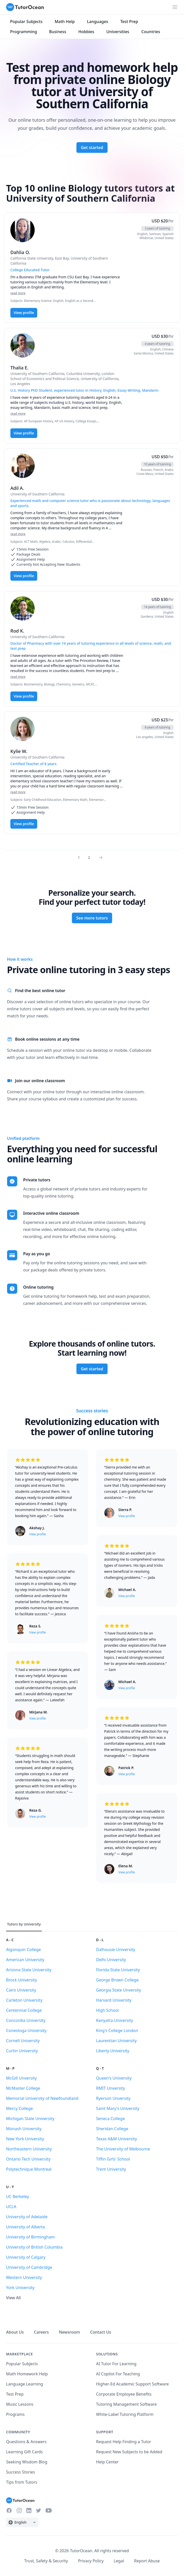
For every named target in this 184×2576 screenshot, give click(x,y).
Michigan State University (30, 2118)
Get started (92, 147)
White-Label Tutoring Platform (125, 2414)
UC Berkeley (17, 2196)
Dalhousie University (115, 1949)
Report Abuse (147, 2561)
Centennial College (24, 2010)
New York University (25, 2139)
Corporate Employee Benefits (124, 2394)
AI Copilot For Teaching (118, 2374)
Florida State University (118, 1970)
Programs (15, 2414)
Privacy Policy (91, 2561)
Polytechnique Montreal (28, 2169)
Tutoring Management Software (126, 2404)
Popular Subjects (22, 2363)
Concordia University (26, 2020)
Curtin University (22, 2051)
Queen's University (114, 2078)
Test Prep (15, 2394)
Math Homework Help (27, 2374)
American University (25, 1959)
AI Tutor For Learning (116, 2363)
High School (107, 2010)
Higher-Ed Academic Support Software (132, 2384)
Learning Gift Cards (24, 2452)
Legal (119, 2561)
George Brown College (117, 1980)
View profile (24, 312)
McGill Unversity (21, 2078)
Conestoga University (26, 2030)
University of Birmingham (30, 2237)
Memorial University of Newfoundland (42, 2098)
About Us (15, 2332)
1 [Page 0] (79, 857)
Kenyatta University (114, 2020)
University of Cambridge (29, 2267)
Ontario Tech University (28, 2159)
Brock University (21, 1980)
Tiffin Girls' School (113, 2159)
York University (20, 2287)
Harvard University (114, 2000)
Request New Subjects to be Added (129, 2452)
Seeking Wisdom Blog (26, 2462)
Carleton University (24, 2000)
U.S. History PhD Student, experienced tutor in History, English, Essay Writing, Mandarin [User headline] (84, 390)
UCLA (11, 2206)
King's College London (117, 2030)
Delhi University (111, 1959)
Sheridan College (112, 2128)
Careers (41, 2332)
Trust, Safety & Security (46, 2561)
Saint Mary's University (117, 2108)
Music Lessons (19, 2404)
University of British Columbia (34, 2247)
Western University (24, 2277)
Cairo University (21, 1990)
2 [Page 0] (89, 857)
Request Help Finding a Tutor (123, 2441)
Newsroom (69, 2332)
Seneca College (110, 2118)
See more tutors (92, 918)
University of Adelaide (27, 2216)
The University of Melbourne (123, 2149)
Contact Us (100, 2332)
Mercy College (19, 2108)
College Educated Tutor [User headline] (30, 269)
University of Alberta (25, 2227)
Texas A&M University (116, 2139)
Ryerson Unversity (113, 2098)
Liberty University (112, 2051)
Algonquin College (23, 1949)
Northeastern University (29, 2149)
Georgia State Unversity (118, 1990)
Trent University (111, 2169)
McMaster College (23, 2088)
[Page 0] (102, 857)
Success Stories (20, 2472)
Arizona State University (28, 1970)
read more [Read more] (18, 293)
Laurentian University (116, 2040)
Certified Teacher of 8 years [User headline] (33, 763)
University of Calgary (26, 2257)
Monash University (24, 2128)
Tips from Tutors (21, 2482)
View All (13, 2297)
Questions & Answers (26, 2441)
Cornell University (23, 2040)
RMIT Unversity (110, 2088)
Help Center (107, 2462)
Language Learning (24, 2384)
